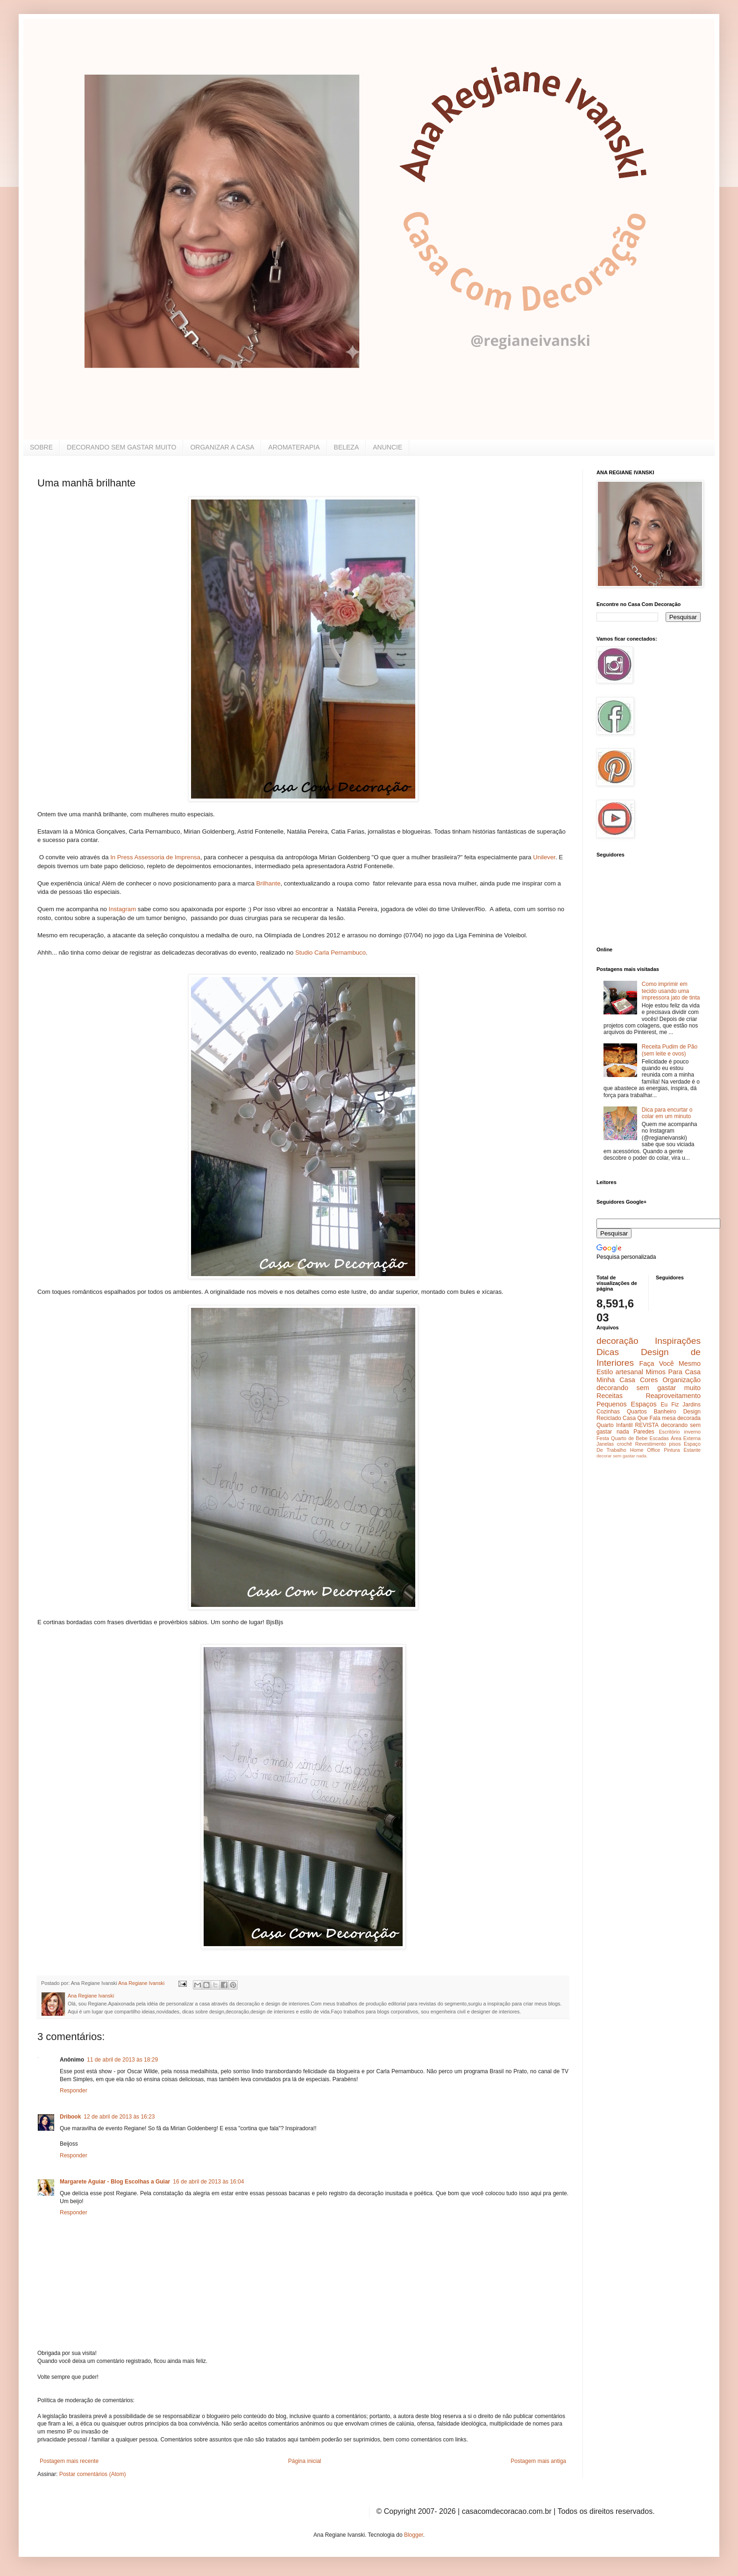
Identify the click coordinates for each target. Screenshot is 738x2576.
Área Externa (686, 1438)
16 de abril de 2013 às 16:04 (208, 2181)
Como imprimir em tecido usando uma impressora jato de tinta (671, 991)
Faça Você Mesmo (670, 1363)
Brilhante (268, 883)
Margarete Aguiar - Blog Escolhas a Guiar (115, 2181)
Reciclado (608, 1418)
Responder (73, 2090)
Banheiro (665, 1411)
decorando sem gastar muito (648, 1387)
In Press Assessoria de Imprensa (155, 857)
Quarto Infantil (614, 1425)
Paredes (643, 1431)
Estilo (604, 1372)
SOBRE (41, 447)
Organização (681, 1380)
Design (692, 1411)
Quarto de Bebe (629, 1438)
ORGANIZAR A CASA (222, 447)
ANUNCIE (387, 447)
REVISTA (647, 1425)
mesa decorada (681, 1418)
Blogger (413, 2535)
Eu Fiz (669, 1404)
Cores (649, 1380)
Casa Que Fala (641, 1418)
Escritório (669, 1431)
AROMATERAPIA (293, 447)
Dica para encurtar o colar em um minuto (667, 1113)
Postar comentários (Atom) (92, 2474)
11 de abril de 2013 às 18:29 (122, 2059)
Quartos (637, 1411)
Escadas (658, 1438)
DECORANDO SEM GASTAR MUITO (121, 447)
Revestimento (650, 1444)
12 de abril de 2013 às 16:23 (119, 2116)
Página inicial (304, 2461)
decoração (617, 1341)
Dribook (70, 2116)
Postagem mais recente (69, 2461)
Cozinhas (608, 1411)
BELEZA (346, 447)
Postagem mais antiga (538, 2461)
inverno (692, 1431)
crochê (624, 1444)
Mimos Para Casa (673, 1372)
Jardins (691, 1404)
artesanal (629, 1372)
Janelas (605, 1444)
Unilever (544, 857)
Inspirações (678, 1341)
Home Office (645, 1450)
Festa (602, 1438)
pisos (675, 1444)
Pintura (672, 1450)
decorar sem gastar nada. (621, 1455)
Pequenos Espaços (626, 1404)
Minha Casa (615, 1380)
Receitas (609, 1395)
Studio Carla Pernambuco (330, 952)
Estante (692, 1450)
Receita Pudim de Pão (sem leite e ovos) (669, 1049)
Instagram (122, 909)
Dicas (607, 1352)
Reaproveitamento (673, 1395)
